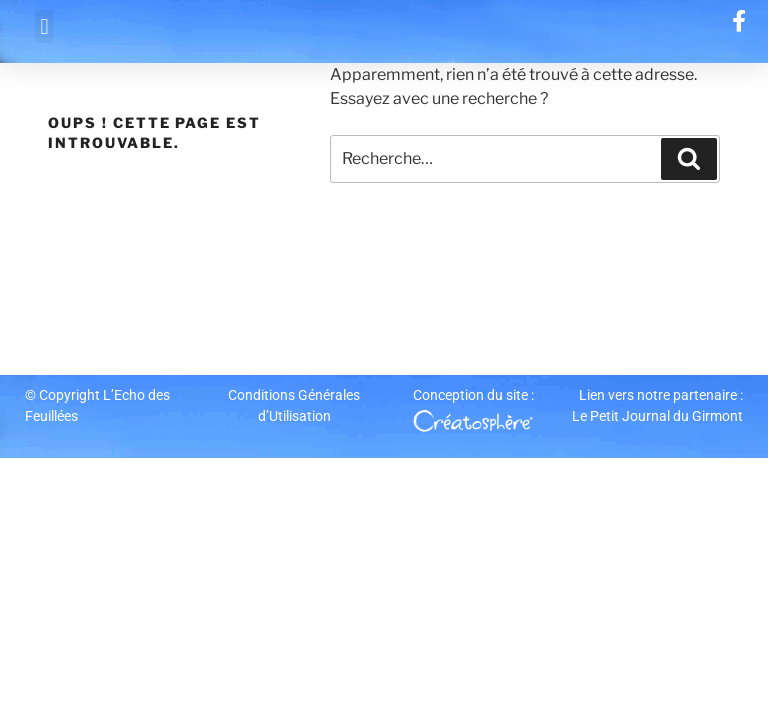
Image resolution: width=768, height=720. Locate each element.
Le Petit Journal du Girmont (657, 416)
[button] (44, 26)
